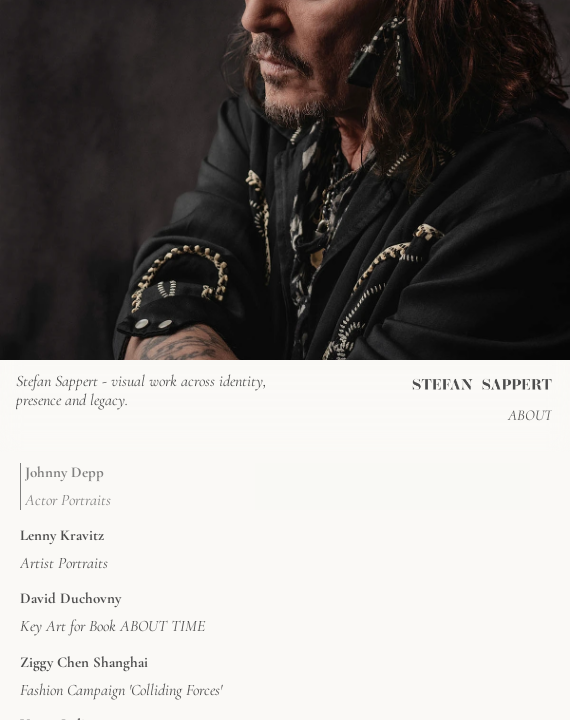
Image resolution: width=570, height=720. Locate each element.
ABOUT (530, 415)
